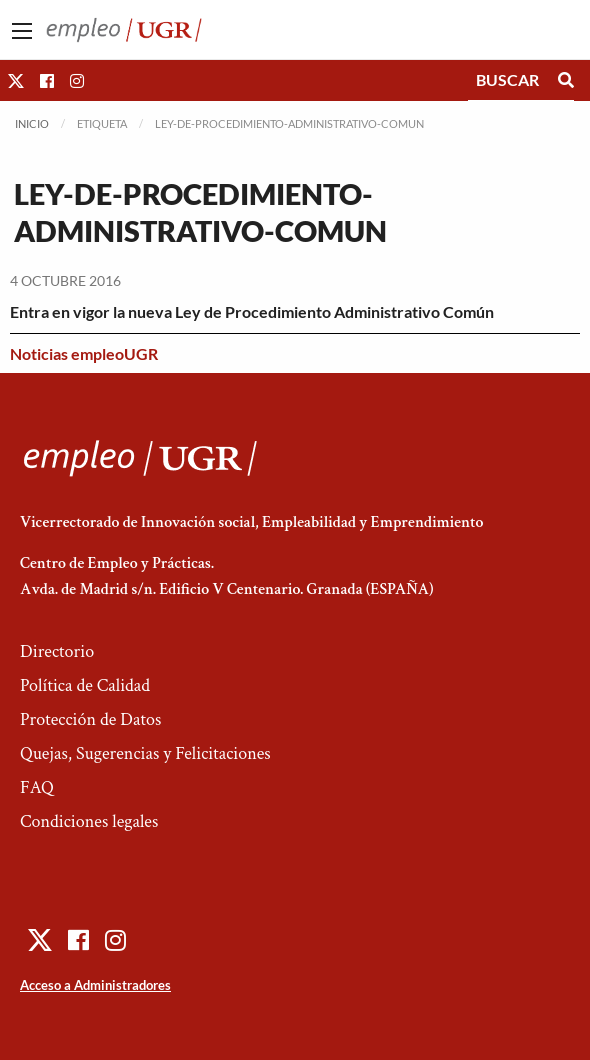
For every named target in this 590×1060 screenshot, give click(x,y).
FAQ (37, 787)
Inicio (32, 123)
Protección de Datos (90, 719)
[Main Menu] (22, 31)
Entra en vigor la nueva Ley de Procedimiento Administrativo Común (252, 311)
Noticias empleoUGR (84, 353)
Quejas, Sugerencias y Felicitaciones (145, 753)
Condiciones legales (89, 821)
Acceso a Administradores (95, 985)
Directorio (57, 651)
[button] (16, 80)
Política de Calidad (85, 685)
